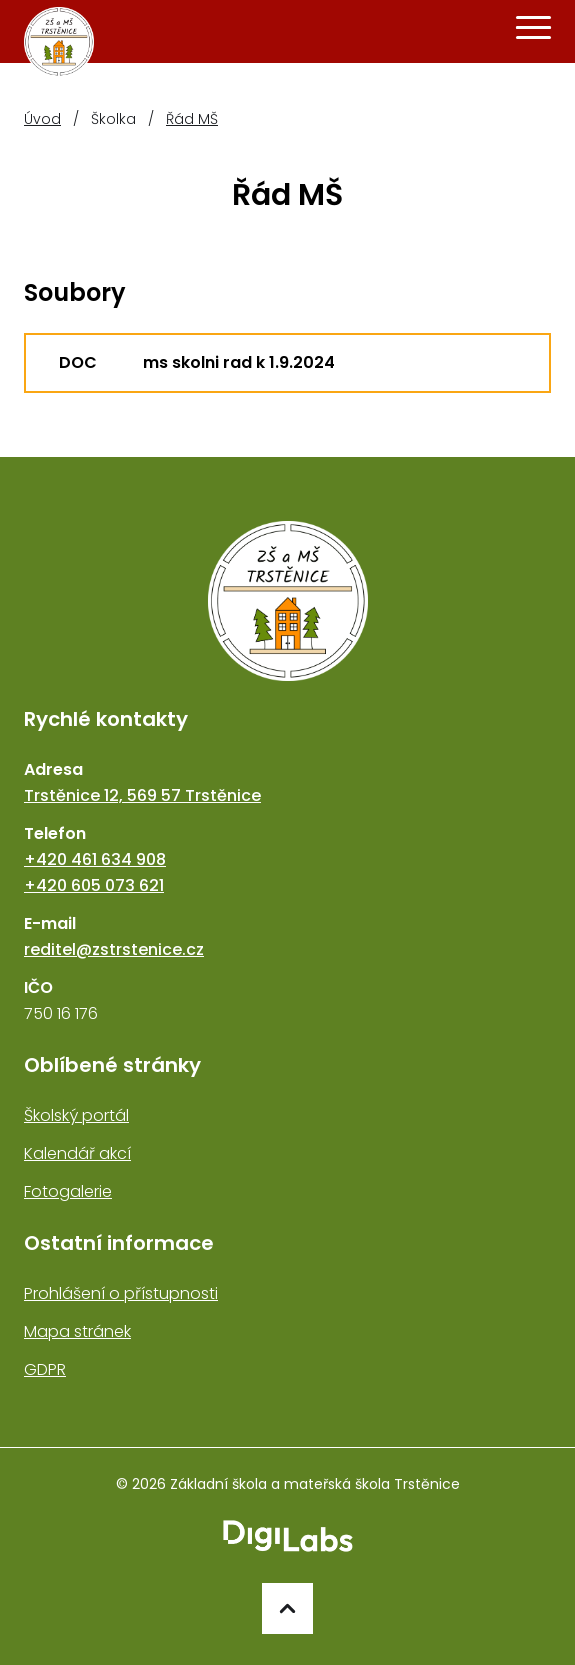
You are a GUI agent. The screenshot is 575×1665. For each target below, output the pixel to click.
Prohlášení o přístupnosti (121, 1293)
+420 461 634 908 (95, 859)
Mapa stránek (77, 1331)
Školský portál (76, 1115)
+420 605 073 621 (94, 885)
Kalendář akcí (77, 1153)
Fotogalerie (68, 1191)
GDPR (45, 1369)
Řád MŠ (192, 119)
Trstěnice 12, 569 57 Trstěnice (142, 795)
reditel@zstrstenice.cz (114, 949)
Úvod (42, 119)
